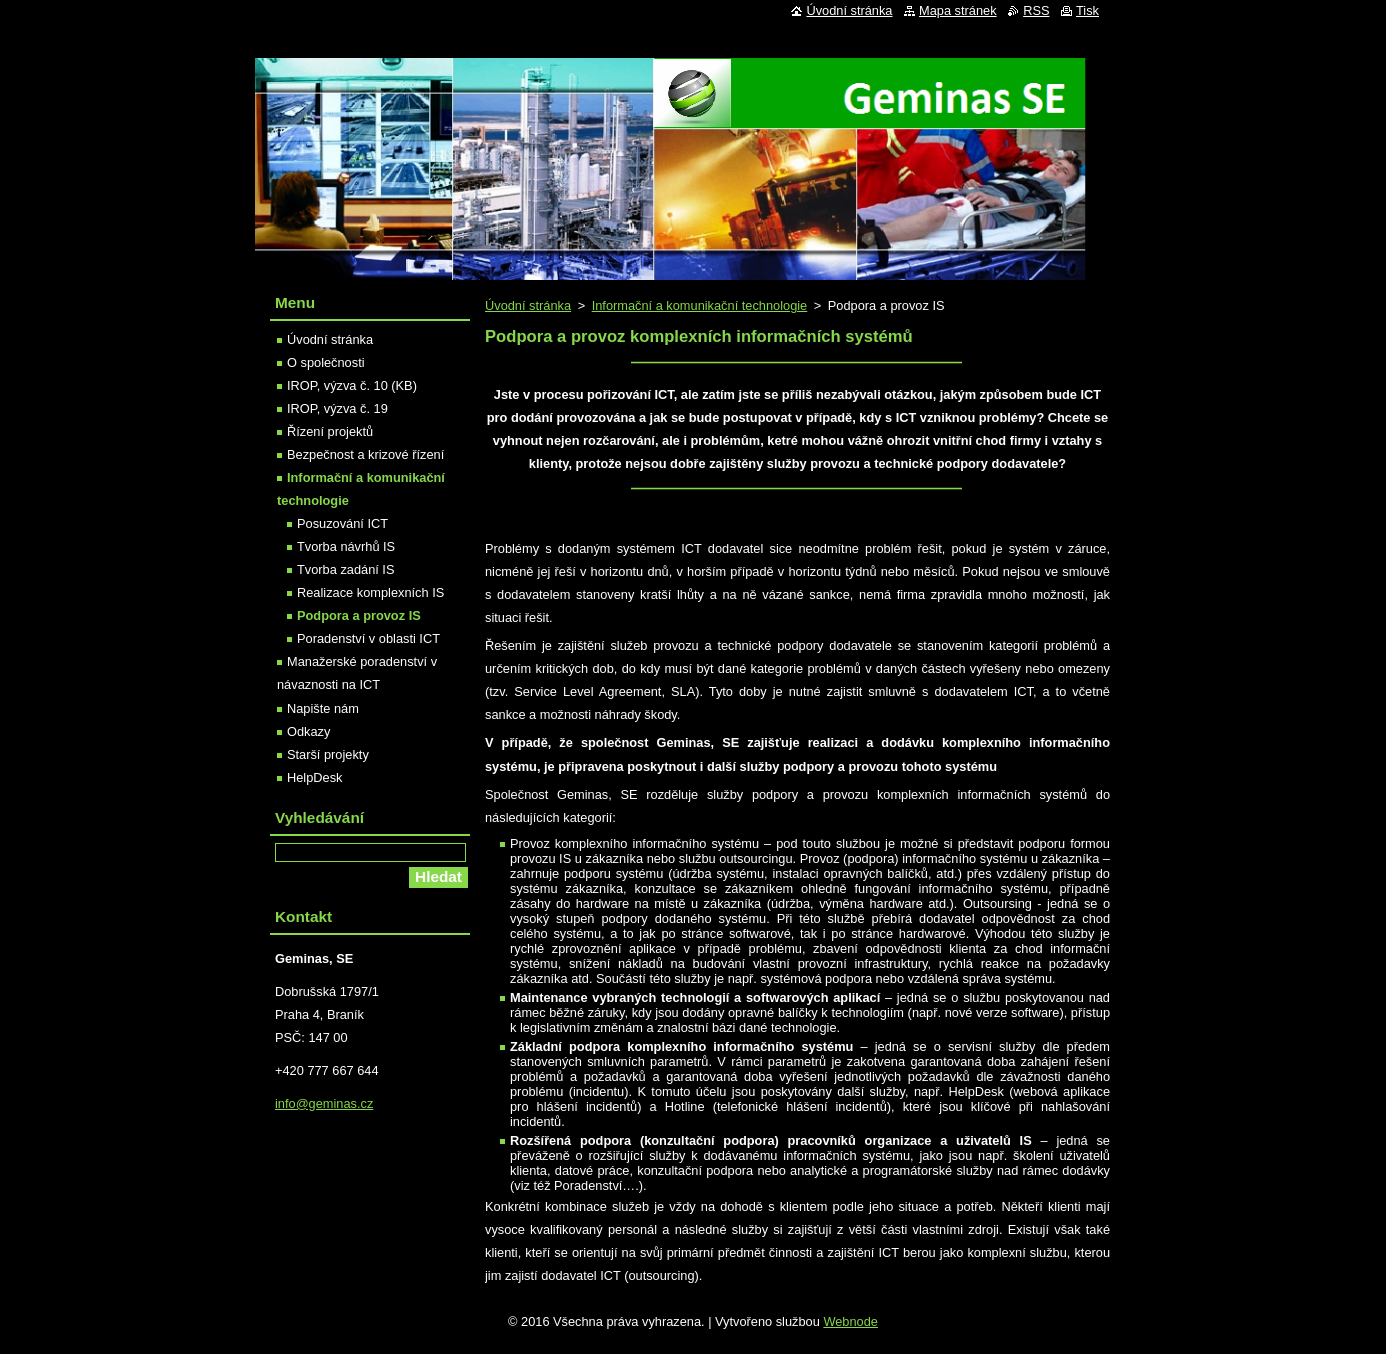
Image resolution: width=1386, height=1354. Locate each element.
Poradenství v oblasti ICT (368, 638)
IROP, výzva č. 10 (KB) (352, 385)
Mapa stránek (958, 10)
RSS (1036, 10)
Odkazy (308, 731)
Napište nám (323, 708)
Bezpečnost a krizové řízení (365, 454)
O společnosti (326, 362)
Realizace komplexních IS (370, 592)
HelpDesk (314, 777)
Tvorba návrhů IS (346, 546)
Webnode (850, 1321)
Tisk (1087, 10)
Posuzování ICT (342, 523)
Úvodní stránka (528, 305)
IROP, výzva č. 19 (337, 408)
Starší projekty (328, 754)
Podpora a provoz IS (359, 615)
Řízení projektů (330, 431)
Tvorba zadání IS (345, 569)
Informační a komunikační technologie (700, 305)
